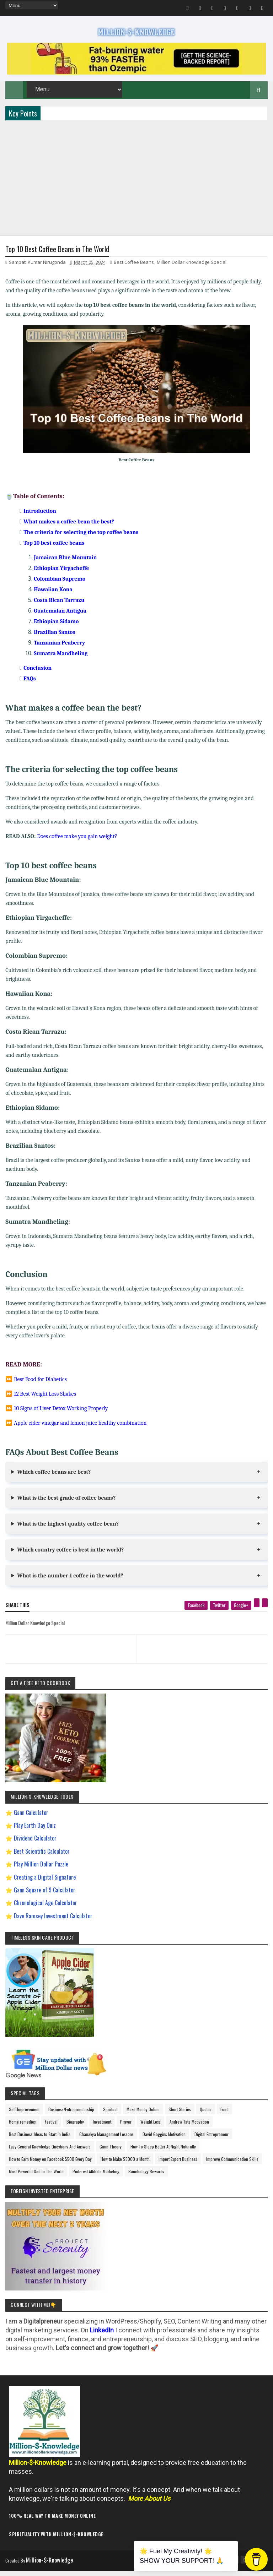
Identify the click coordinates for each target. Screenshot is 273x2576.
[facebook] (196, 1612)
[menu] (31, 5)
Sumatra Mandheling (60, 660)
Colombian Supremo (59, 585)
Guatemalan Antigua (60, 617)
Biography (75, 2129)
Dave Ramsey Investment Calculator (53, 1922)
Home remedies (22, 2129)
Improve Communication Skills (232, 2166)
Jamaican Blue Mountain (65, 564)
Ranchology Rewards (146, 2178)
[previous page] (69, 1646)
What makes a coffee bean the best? (68, 528)
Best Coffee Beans (134, 269)
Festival (51, 2129)
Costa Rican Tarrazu (59, 607)
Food (224, 2116)
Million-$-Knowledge (54, 2567)
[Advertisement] (136, 182)
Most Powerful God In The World (36, 2178)
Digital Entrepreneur (211, 2141)
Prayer (126, 2129)
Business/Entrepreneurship (71, 2116)
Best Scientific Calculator (42, 1858)
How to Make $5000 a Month (125, 2166)
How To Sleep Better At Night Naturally (163, 2154)
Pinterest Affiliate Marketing (96, 2178)
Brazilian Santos (54, 639)
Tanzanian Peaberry (59, 649)
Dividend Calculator (35, 1845)
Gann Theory (111, 2154)
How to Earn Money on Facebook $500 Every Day (50, 2166)
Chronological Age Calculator (45, 1910)
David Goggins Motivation (164, 2141)
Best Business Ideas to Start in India (39, 2141)
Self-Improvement (24, 2116)
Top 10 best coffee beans (53, 550)
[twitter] (219, 1612)
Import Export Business (178, 2166)
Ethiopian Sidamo (56, 628)
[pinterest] (256, 1609)
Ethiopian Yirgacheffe (61, 575)
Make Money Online (143, 2116)
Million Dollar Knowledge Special (191, 269)
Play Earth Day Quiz (35, 1832)
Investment (102, 2129)
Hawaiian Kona (53, 596)
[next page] (203, 1646)
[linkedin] (265, 1609)
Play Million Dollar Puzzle (41, 1870)
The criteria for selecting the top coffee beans (80, 539)
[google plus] (241, 1612)
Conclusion (37, 675)
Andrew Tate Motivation (189, 2129)
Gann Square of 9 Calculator (44, 1896)
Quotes (206, 2116)
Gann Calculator (31, 1819)
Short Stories (179, 2116)
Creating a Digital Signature (45, 1884)
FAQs (29, 685)
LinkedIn (102, 2337)
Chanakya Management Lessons (106, 2141)
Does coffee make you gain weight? (77, 843)
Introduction (39, 518)
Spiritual (110, 2116)
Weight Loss (150, 2129)
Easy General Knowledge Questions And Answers (50, 2154)
